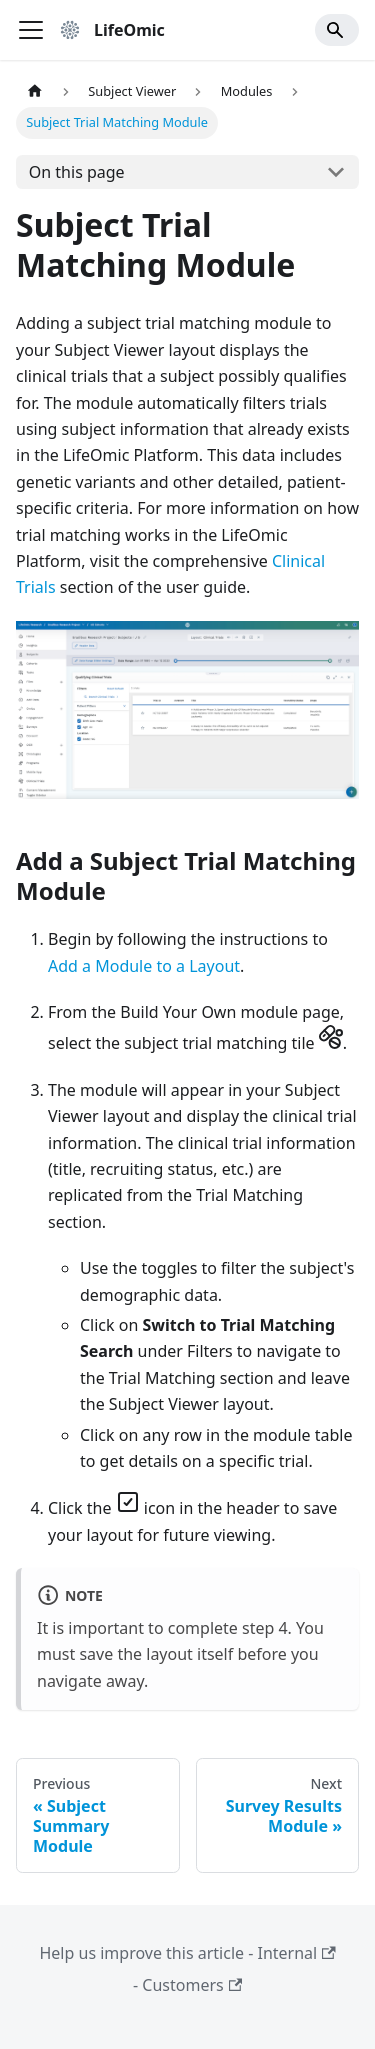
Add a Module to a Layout (144, 966)
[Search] (337, 30)
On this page (77, 172)
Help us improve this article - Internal (187, 1953)
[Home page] (35, 91)
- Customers (187, 1985)
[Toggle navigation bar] (31, 30)
